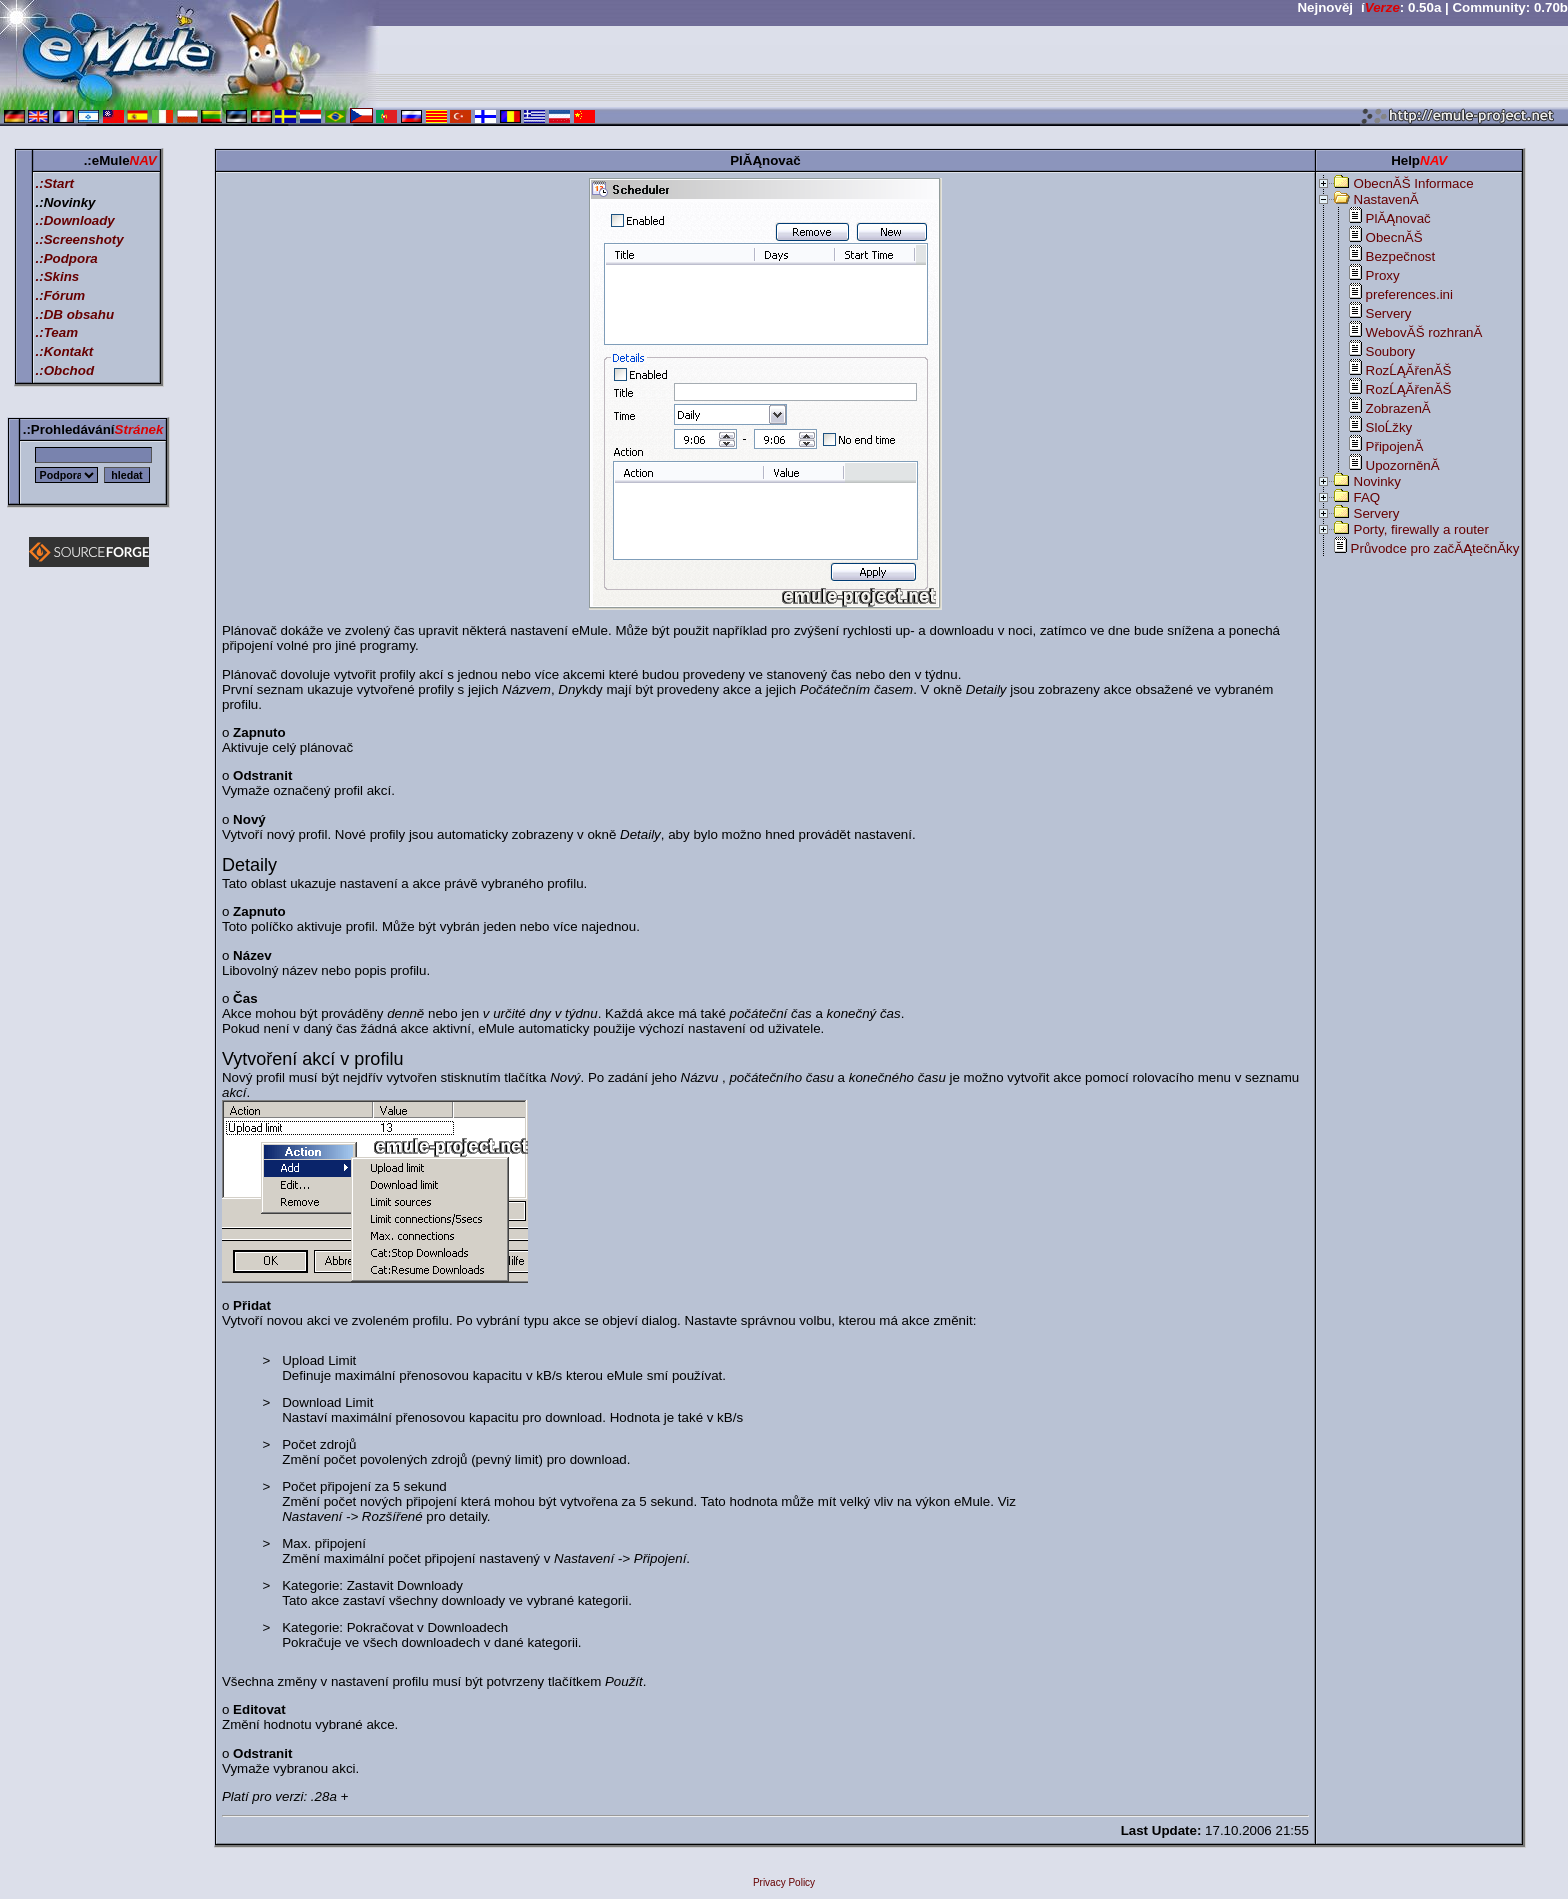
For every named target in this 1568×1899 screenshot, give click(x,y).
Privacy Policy (784, 1882)
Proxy (1383, 275)
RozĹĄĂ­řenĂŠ (1409, 370)
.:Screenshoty (80, 239)
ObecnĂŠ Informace (1414, 183)
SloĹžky (1389, 427)
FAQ (1367, 497)
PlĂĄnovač (1398, 218)
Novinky (1377, 481)
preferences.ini (1409, 294)
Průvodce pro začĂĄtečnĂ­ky (1435, 548)
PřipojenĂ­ (1395, 446)
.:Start (55, 183)
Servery (1389, 313)
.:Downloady (75, 220)
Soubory (1391, 351)
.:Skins (58, 276)
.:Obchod (65, 370)
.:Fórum (61, 295)
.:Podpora (67, 258)
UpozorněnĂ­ (1403, 465)
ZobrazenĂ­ (1398, 408)
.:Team (57, 332)
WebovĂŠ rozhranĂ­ (1424, 332)
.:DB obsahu (75, 314)
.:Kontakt (65, 351)
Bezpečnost (1401, 256)
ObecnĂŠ (1394, 237)
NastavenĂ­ (1386, 199)
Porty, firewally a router (1421, 529)
